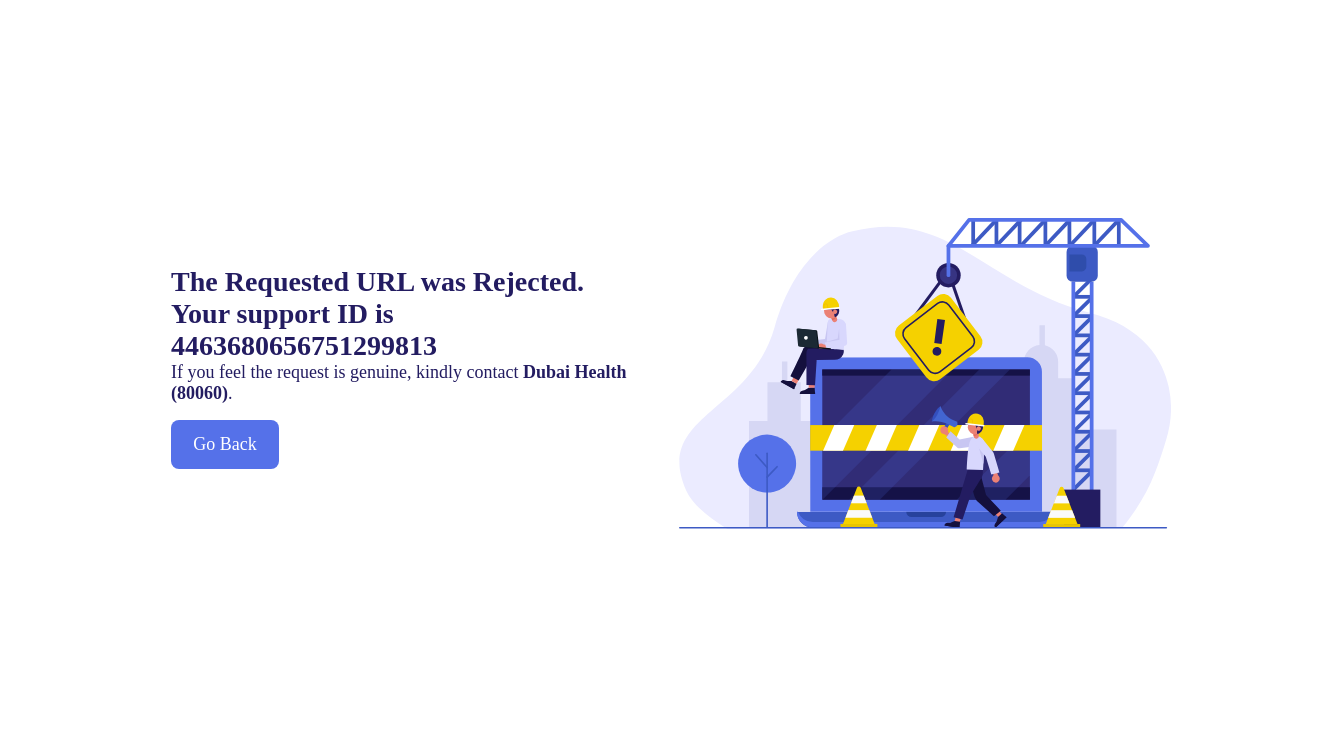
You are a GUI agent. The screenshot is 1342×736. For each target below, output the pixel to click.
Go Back (224, 444)
